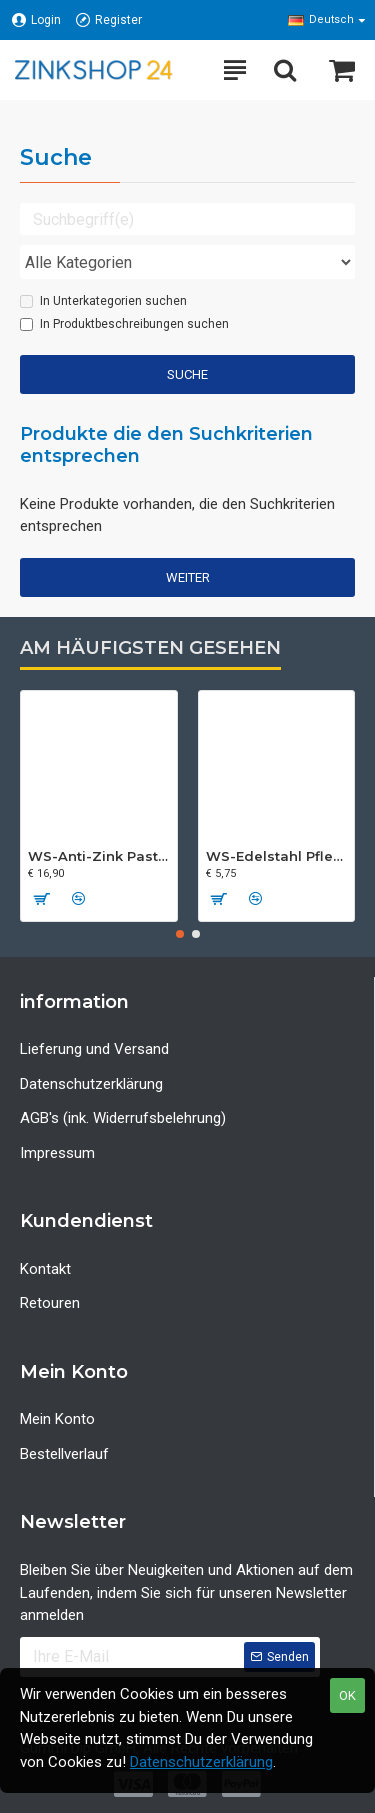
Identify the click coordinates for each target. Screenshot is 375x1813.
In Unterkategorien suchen (103, 301)
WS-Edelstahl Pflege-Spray (277, 856)
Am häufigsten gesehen (150, 648)
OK (347, 1695)
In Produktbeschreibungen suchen (124, 324)
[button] (180, 934)
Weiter (188, 577)
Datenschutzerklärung (201, 1762)
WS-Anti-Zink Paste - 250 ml (99, 856)
